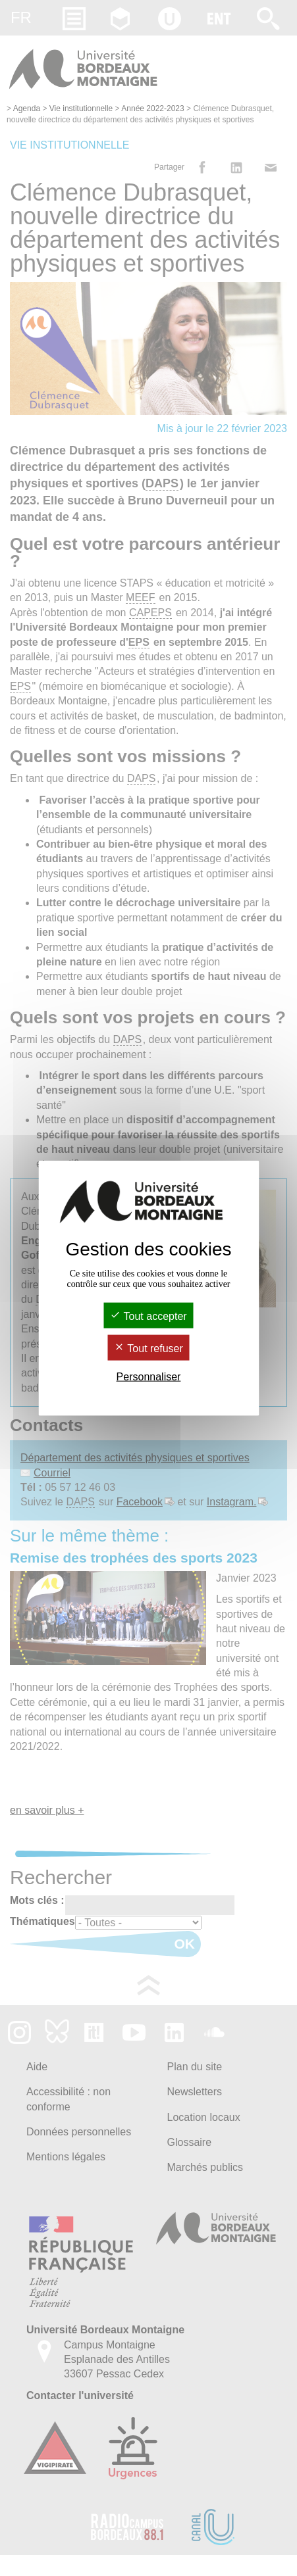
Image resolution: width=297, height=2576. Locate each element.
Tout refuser (148, 1348)
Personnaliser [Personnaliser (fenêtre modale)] (149, 1376)
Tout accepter (148, 1315)
